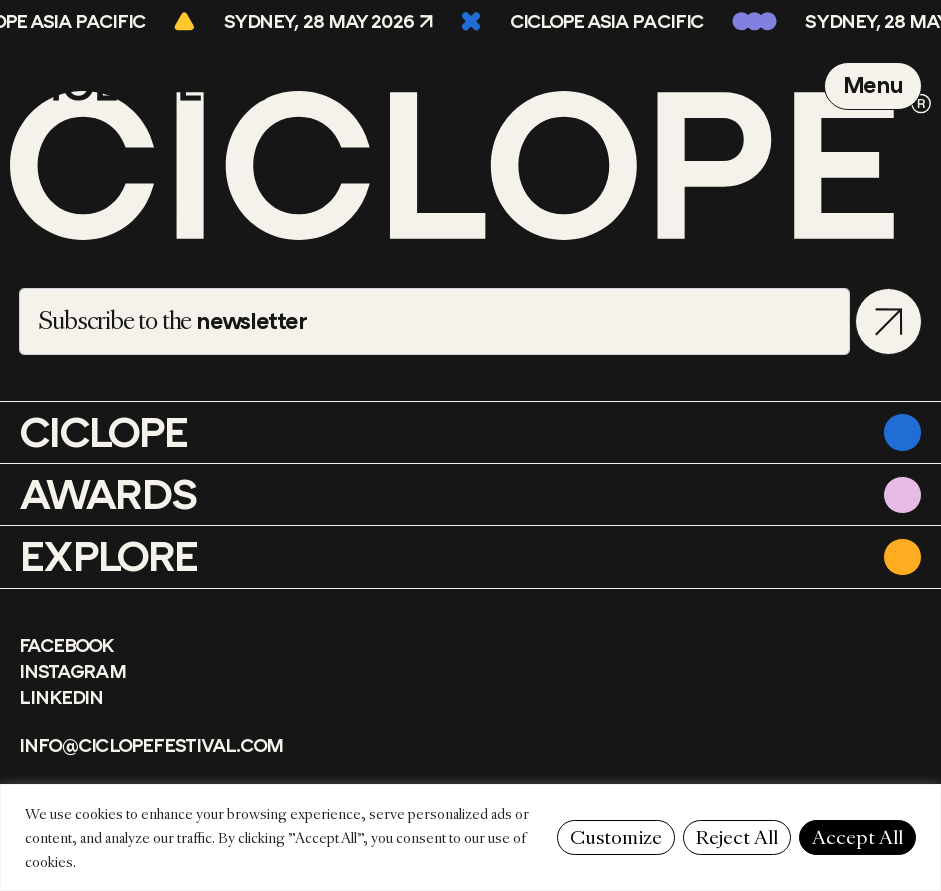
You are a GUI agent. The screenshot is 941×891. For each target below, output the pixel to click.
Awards (108, 495)
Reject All (737, 837)
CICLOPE (103, 433)
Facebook (66, 646)
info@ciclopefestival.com (151, 746)
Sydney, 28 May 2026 (325, 22)
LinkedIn (61, 698)
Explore (108, 557)
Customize (616, 837)
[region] (470, 837)
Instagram (72, 672)
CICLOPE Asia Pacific (612, 22)
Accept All (857, 837)
